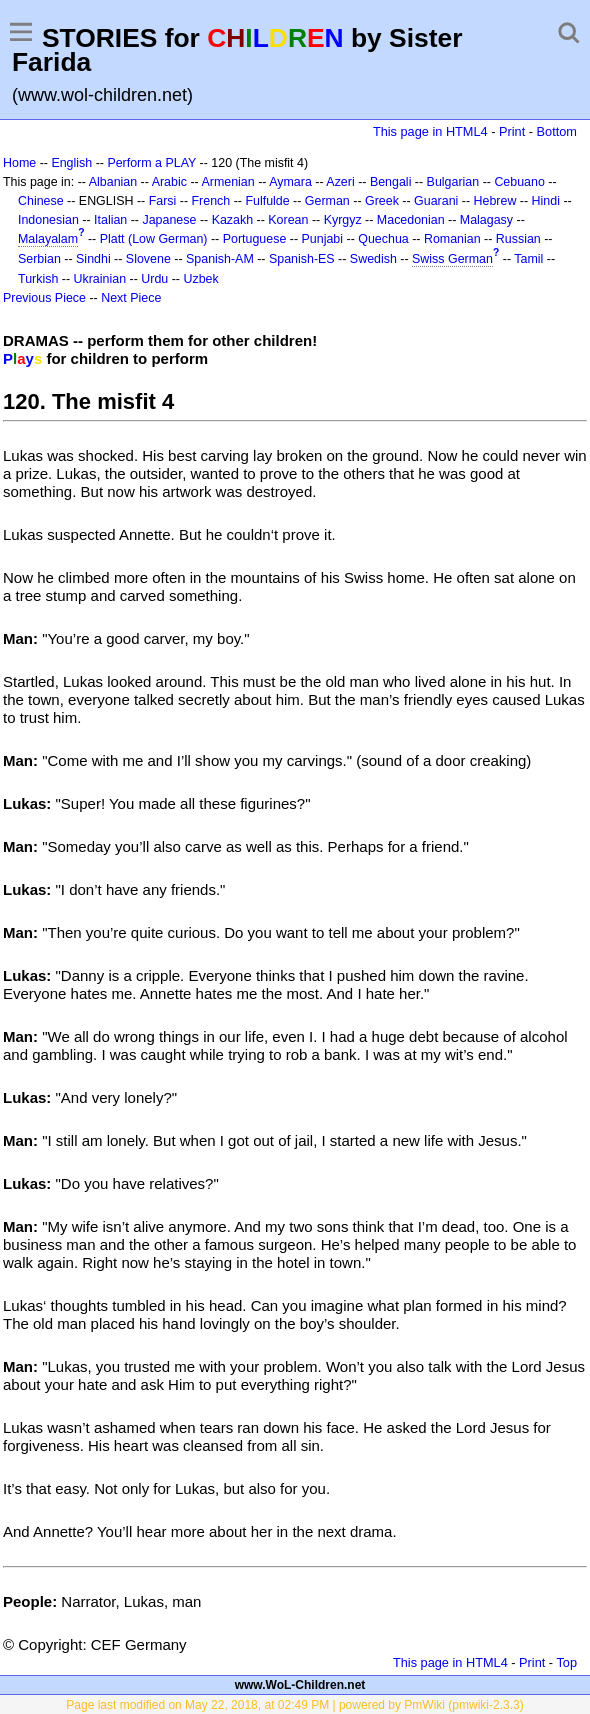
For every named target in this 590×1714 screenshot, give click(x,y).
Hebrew (495, 201)
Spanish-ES (302, 259)
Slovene (148, 259)
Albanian (113, 182)
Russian (518, 239)
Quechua (383, 239)
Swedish (373, 259)
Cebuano (519, 182)
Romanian (452, 239)
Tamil (528, 259)
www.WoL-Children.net (300, 1685)
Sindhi (93, 259)
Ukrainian (100, 279)
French (210, 201)
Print (512, 131)
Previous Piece (44, 298)
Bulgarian (453, 182)
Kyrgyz (343, 220)
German (327, 201)
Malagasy (486, 220)
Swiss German (452, 259)
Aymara (290, 182)
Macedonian (411, 220)
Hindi (546, 201)
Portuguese (255, 239)
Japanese (169, 220)
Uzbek (200, 279)
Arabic (169, 182)
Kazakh (233, 220)
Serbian (39, 259)
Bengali (391, 182)
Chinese (41, 201)
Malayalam (48, 239)
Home (19, 163)
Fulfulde (267, 201)
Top (566, 1662)
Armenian (227, 182)
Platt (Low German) (154, 239)
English (71, 163)
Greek (382, 201)
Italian (110, 220)
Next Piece (131, 298)
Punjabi (323, 239)
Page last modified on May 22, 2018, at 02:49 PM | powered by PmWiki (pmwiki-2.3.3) (294, 1705)
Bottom (557, 131)
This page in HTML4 (430, 131)
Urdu (154, 279)
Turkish (38, 279)
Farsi (163, 201)
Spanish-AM (220, 259)
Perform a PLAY (151, 163)
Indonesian (48, 220)
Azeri (340, 182)
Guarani (436, 201)
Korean (288, 220)
